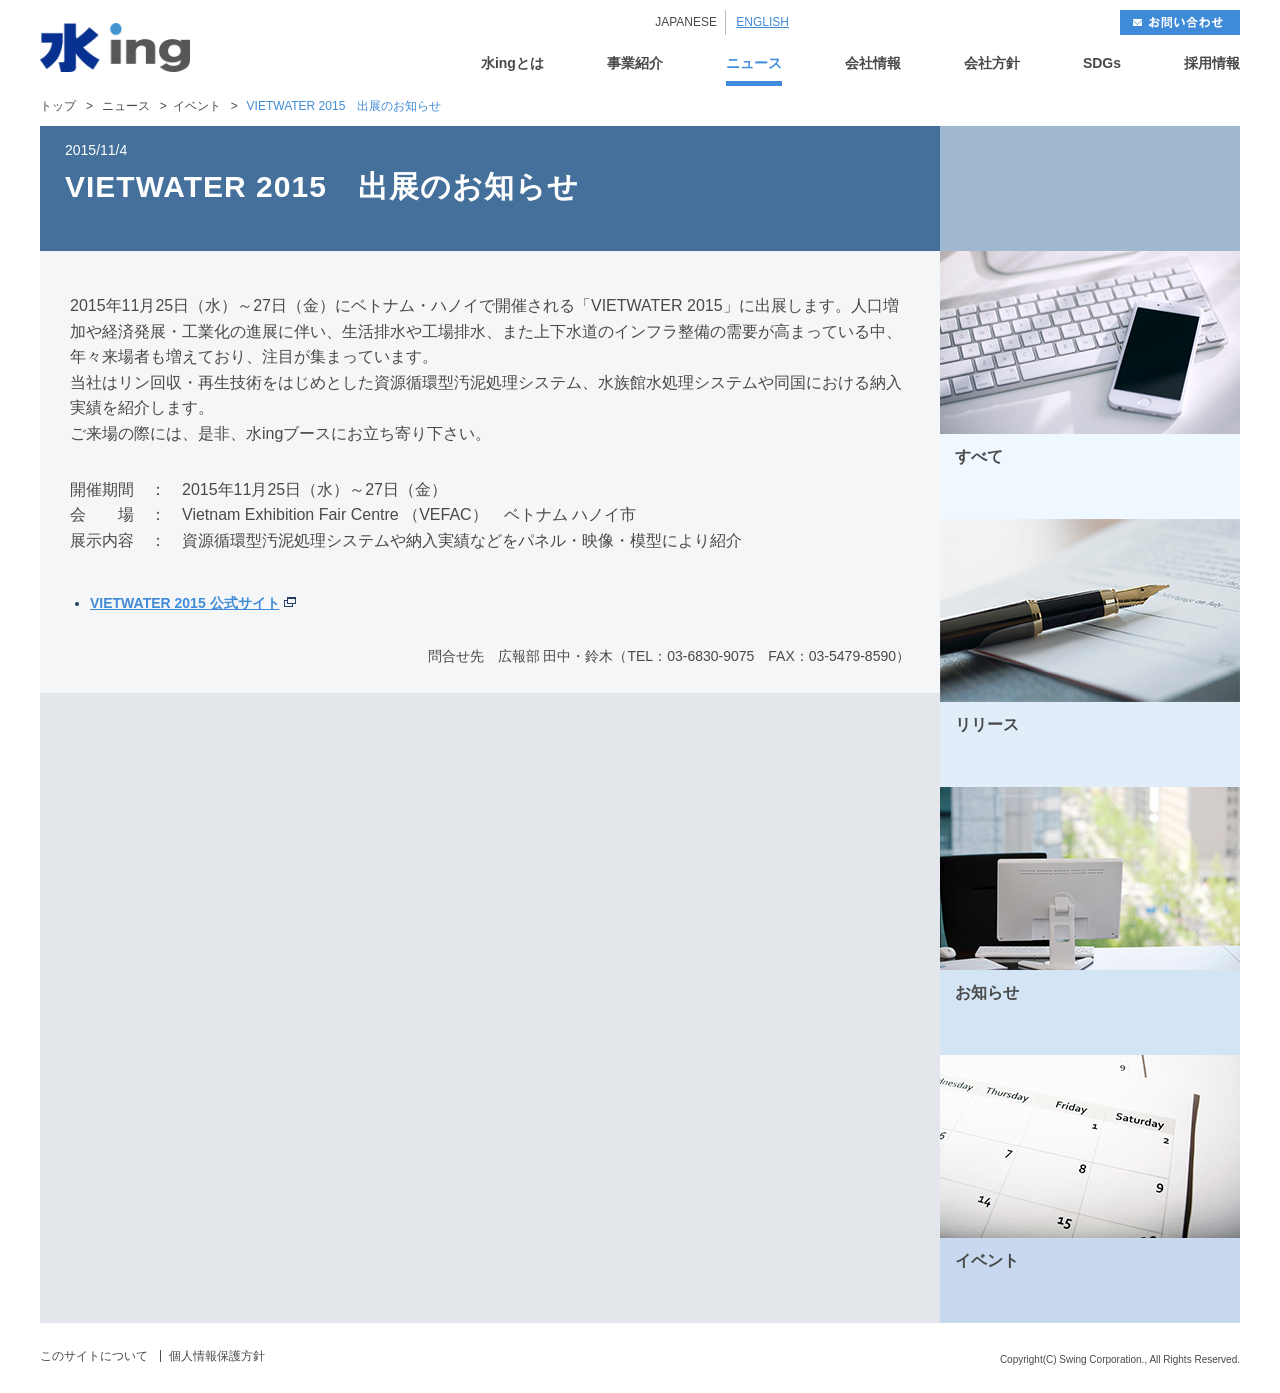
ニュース (754, 63)
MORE (1199, 496)
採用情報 (1212, 63)
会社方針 (992, 63)
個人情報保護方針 (217, 1356)
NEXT (1165, 188)
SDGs (1102, 63)
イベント (197, 106)
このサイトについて (94, 1356)
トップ (58, 106)
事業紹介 (635, 63)
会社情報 (873, 63)
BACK (1015, 188)
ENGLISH (762, 22)
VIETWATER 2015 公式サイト (185, 603)
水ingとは (512, 63)
